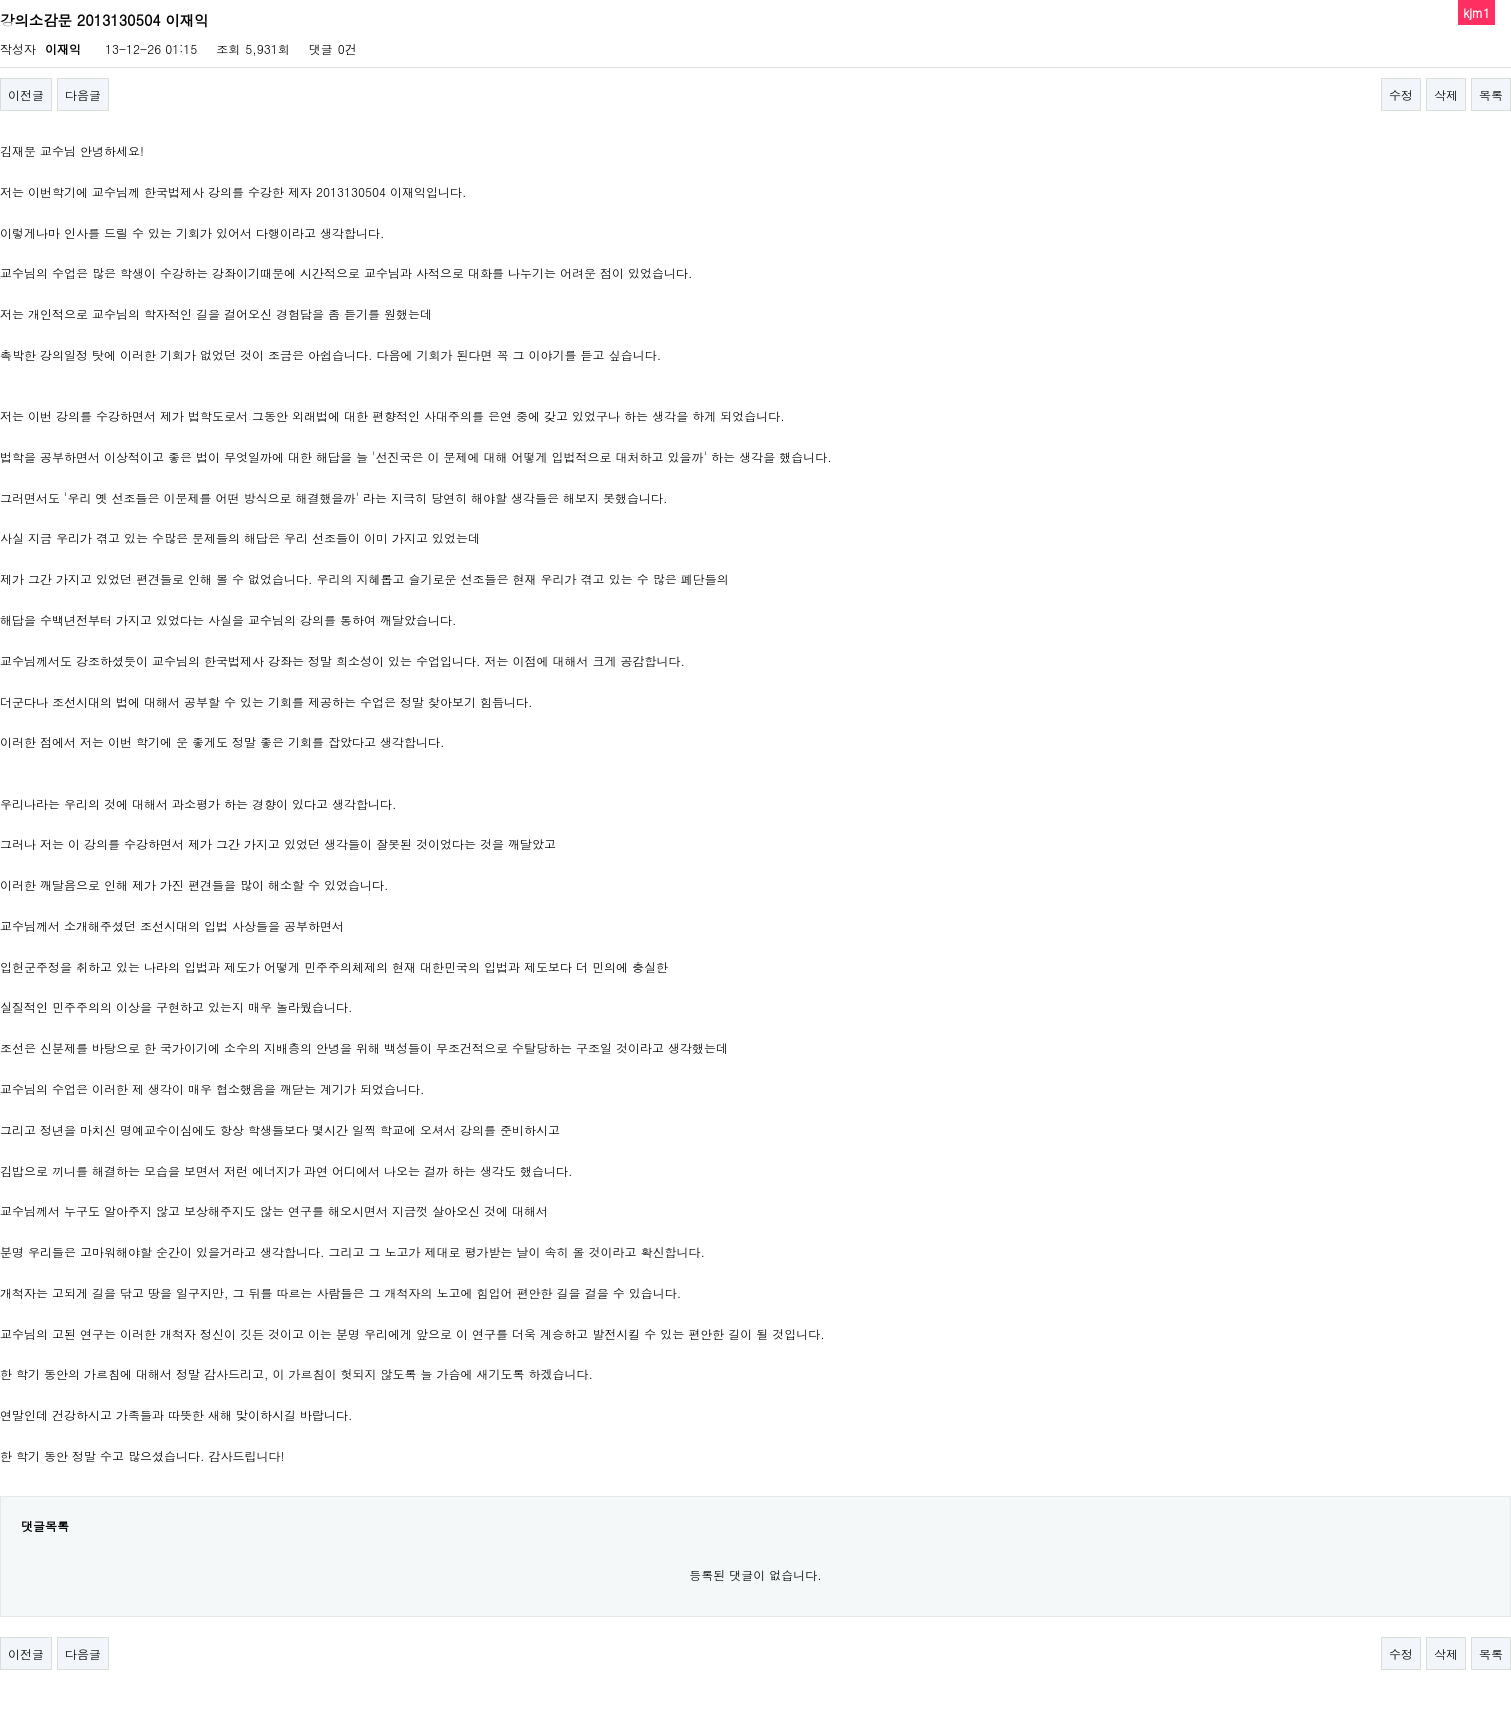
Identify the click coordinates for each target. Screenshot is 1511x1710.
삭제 (1446, 94)
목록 (1491, 94)
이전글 (26, 94)
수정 (1401, 94)
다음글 (83, 94)
